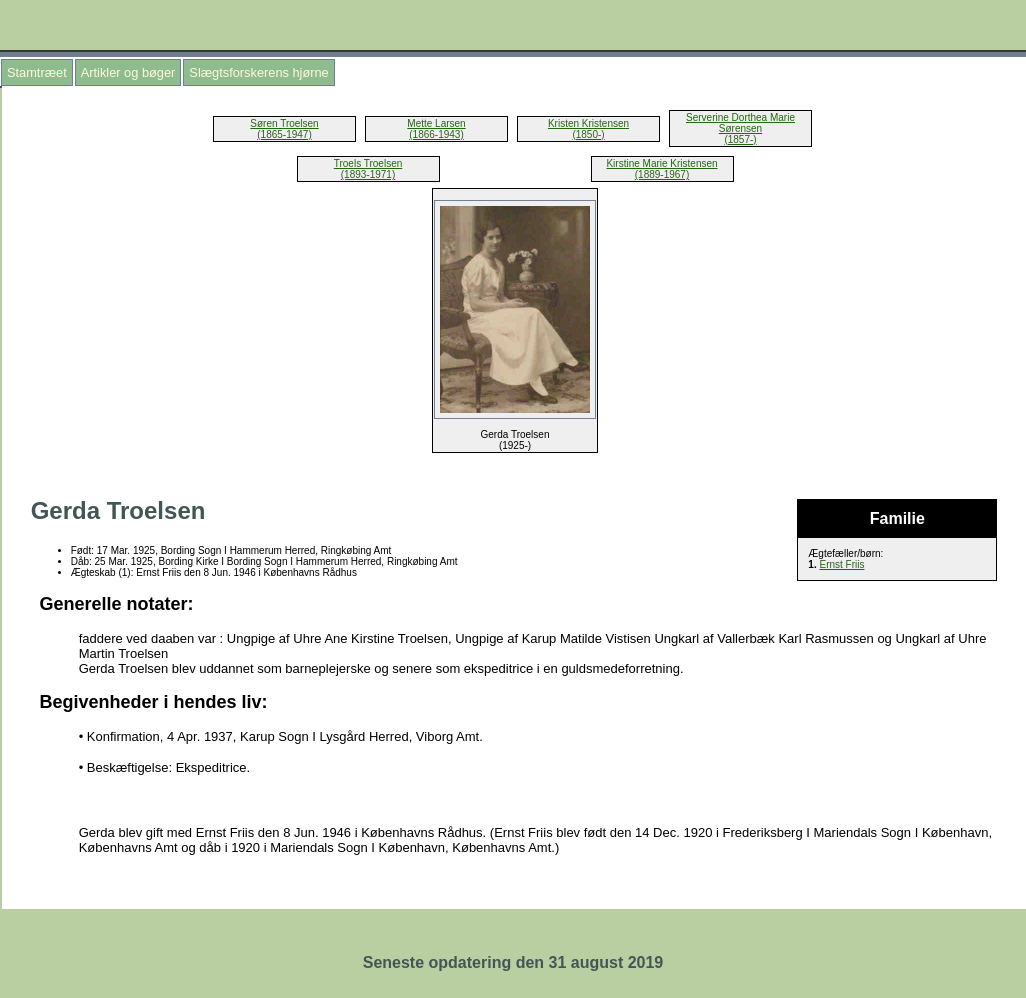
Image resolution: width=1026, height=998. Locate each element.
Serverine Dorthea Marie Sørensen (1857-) (740, 128)
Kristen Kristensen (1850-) (588, 129)
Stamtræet (37, 72)
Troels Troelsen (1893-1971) (368, 169)
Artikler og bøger (128, 72)
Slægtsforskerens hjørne (258, 72)
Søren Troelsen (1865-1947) (284, 129)
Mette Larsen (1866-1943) (436, 129)
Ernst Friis (841, 564)
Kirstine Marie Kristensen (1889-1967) (661, 169)
